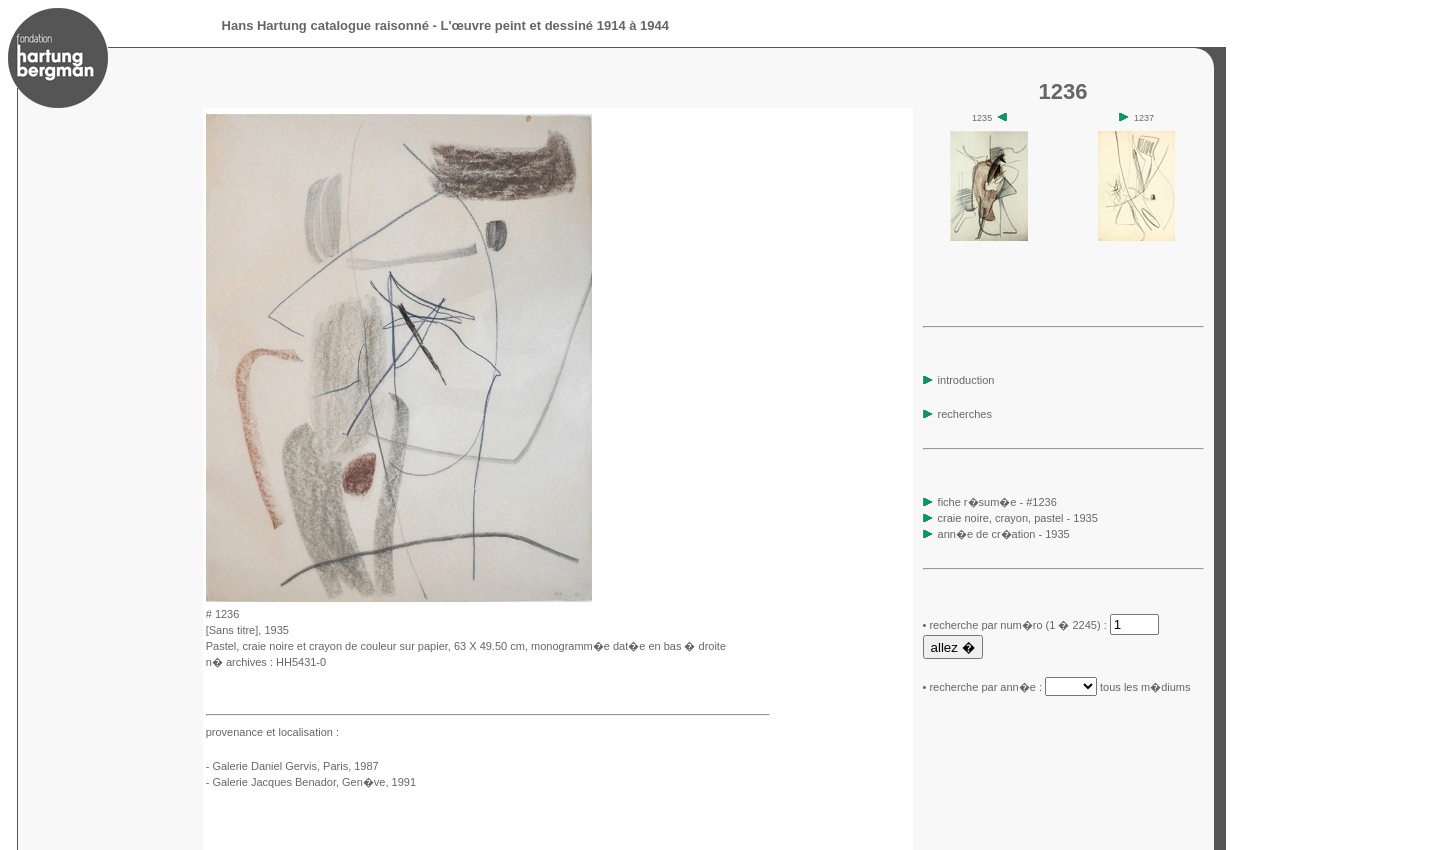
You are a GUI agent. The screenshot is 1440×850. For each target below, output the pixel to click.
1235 (989, 118)
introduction (959, 380)
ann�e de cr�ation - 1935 (1004, 534)
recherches (957, 414)
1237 (1136, 118)
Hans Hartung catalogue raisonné (325, 25)
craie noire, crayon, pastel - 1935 (1018, 518)
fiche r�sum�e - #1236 (996, 502)
